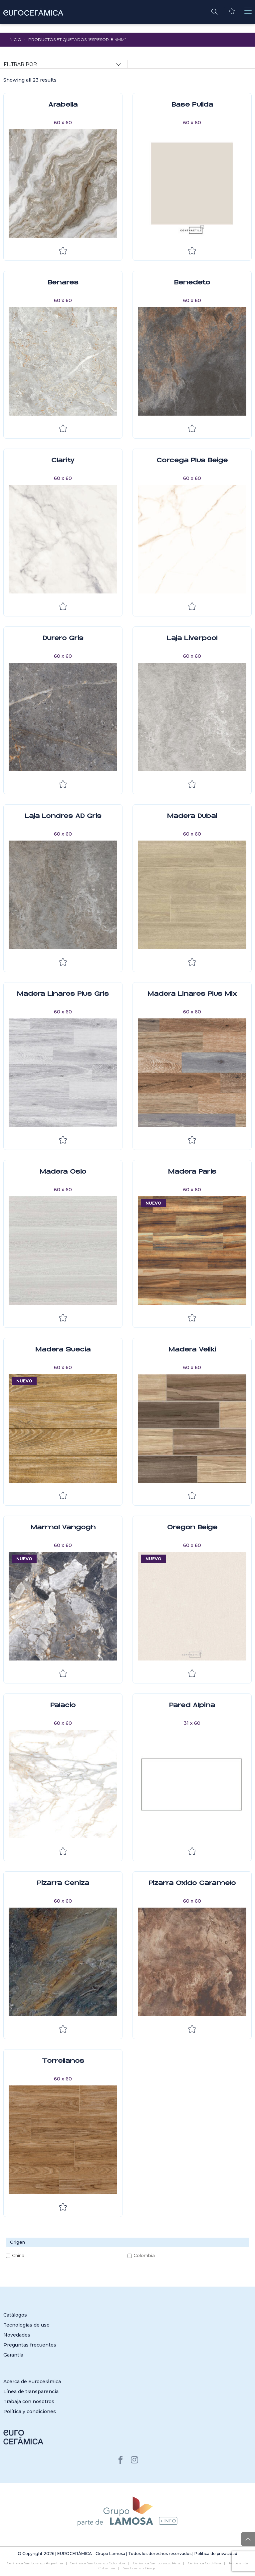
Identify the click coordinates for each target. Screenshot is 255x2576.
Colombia (144, 2255)
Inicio (15, 39)
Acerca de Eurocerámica (32, 2382)
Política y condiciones (29, 2411)
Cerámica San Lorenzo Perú (156, 2563)
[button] (214, 11)
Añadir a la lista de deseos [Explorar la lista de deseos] (192, 1495)
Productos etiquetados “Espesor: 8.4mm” (77, 39)
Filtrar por (20, 64)
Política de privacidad (215, 2553)
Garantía (13, 2355)
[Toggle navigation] (248, 11)
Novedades (16, 2335)
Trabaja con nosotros (28, 2401)
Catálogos (15, 2315)
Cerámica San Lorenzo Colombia (97, 2563)
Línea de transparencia (31, 2391)
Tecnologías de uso (26, 2325)
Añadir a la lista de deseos (63, 250)
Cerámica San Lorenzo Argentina (35, 2563)
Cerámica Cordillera (204, 2563)
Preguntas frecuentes (29, 2345)
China (18, 2255)
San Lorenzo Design (139, 2568)
